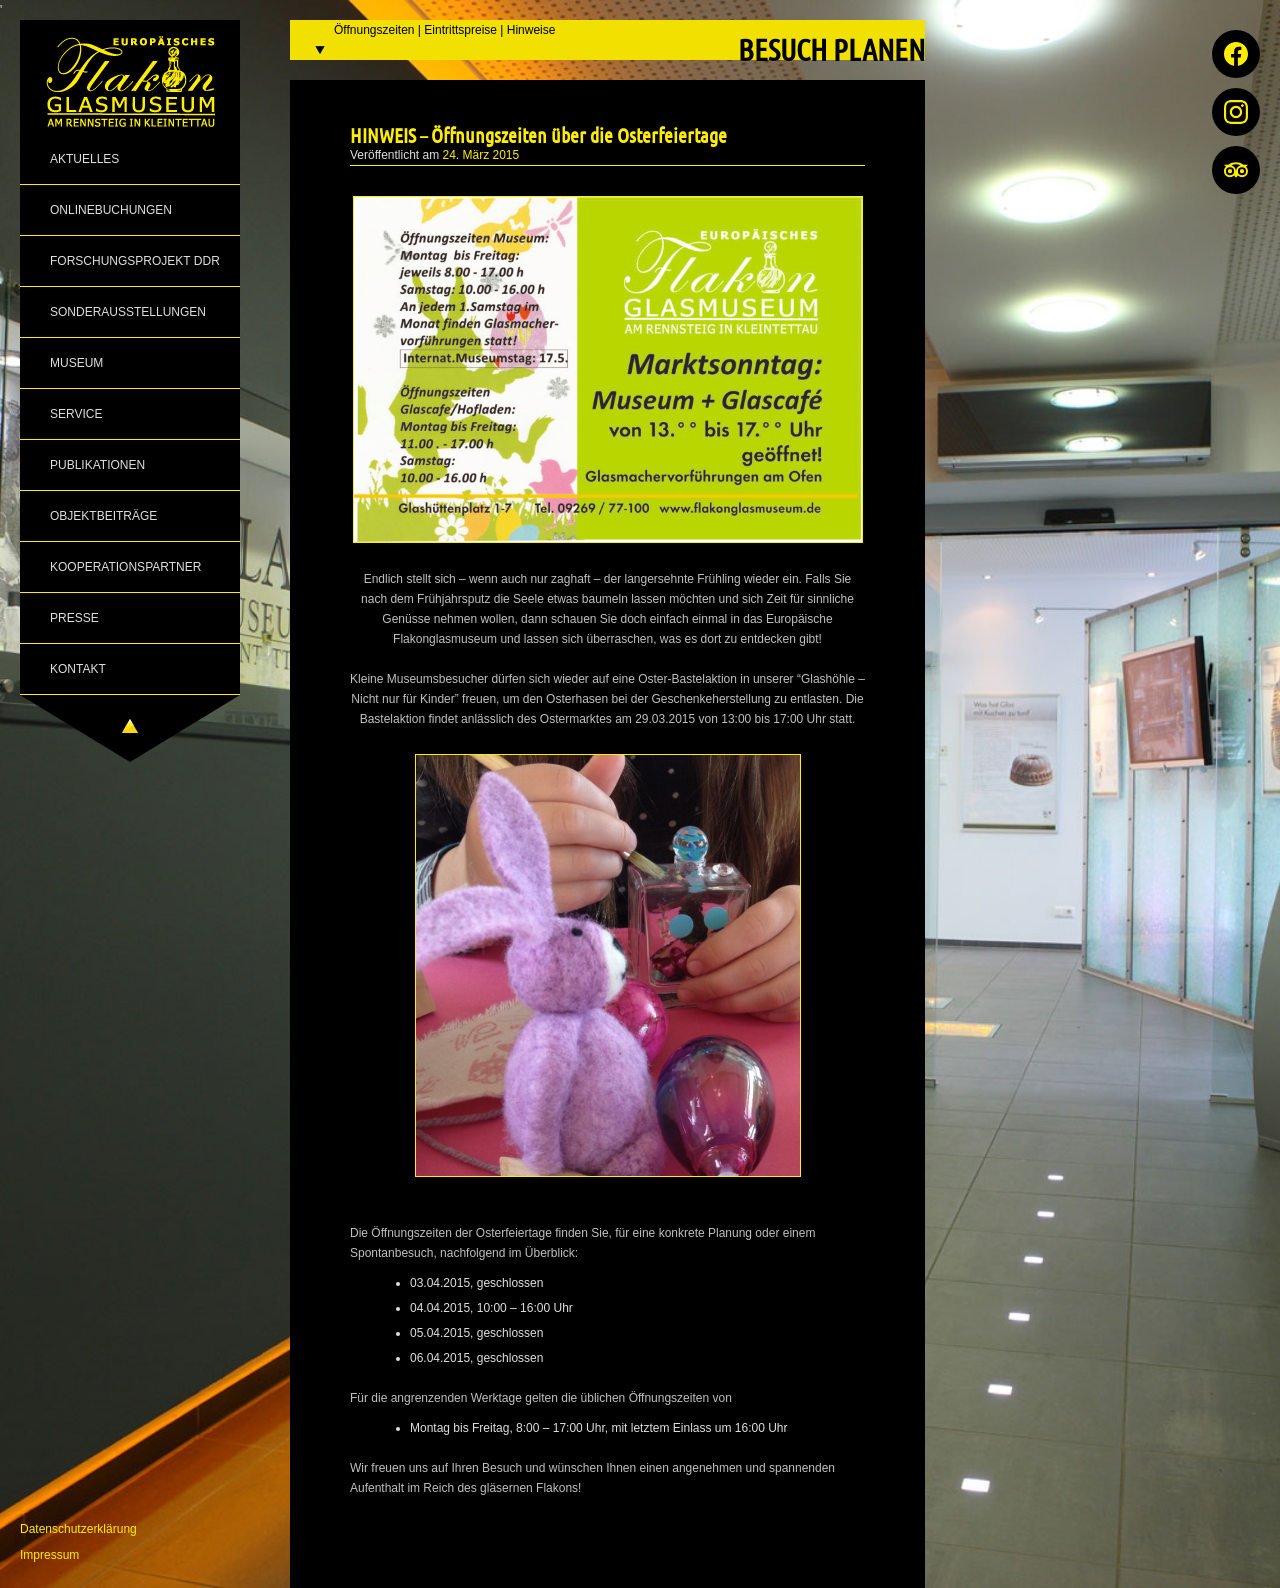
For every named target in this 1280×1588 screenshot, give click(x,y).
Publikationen (97, 465)
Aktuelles (84, 159)
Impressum (49, 1555)
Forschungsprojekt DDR (135, 261)
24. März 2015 (481, 155)
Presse (74, 618)
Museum (76, 363)
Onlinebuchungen (111, 210)
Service (76, 414)
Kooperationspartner (125, 567)
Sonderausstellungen (128, 312)
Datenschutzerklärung (78, 1529)
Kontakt (78, 669)
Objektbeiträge (103, 516)
